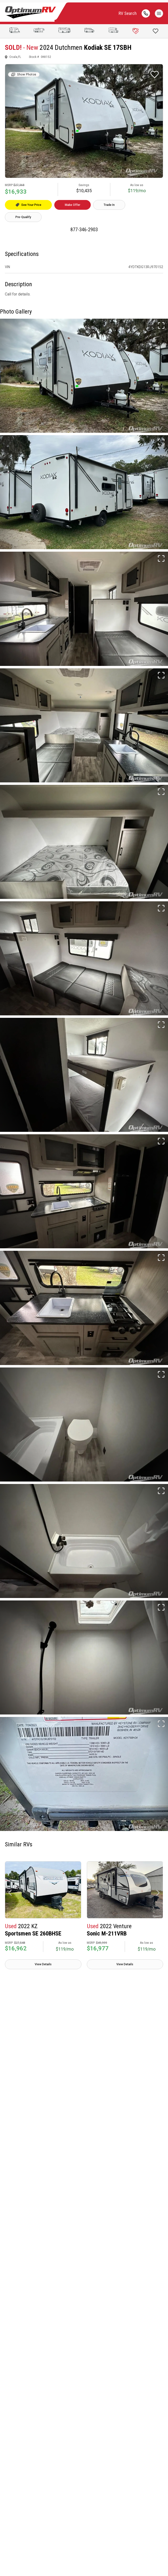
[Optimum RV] (30, 13)
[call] (146, 13)
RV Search (128, 13)
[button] (10, 1893)
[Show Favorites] (155, 31)
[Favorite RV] (154, 74)
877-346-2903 (84, 229)
